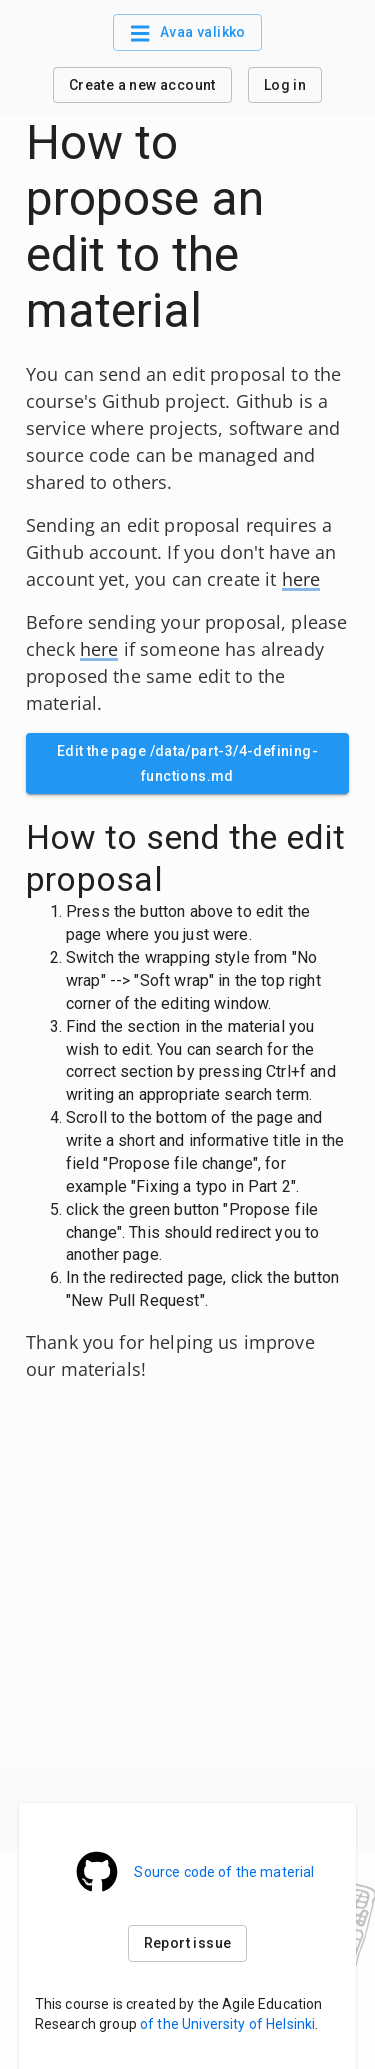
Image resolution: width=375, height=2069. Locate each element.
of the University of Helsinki (227, 2024)
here (301, 579)
